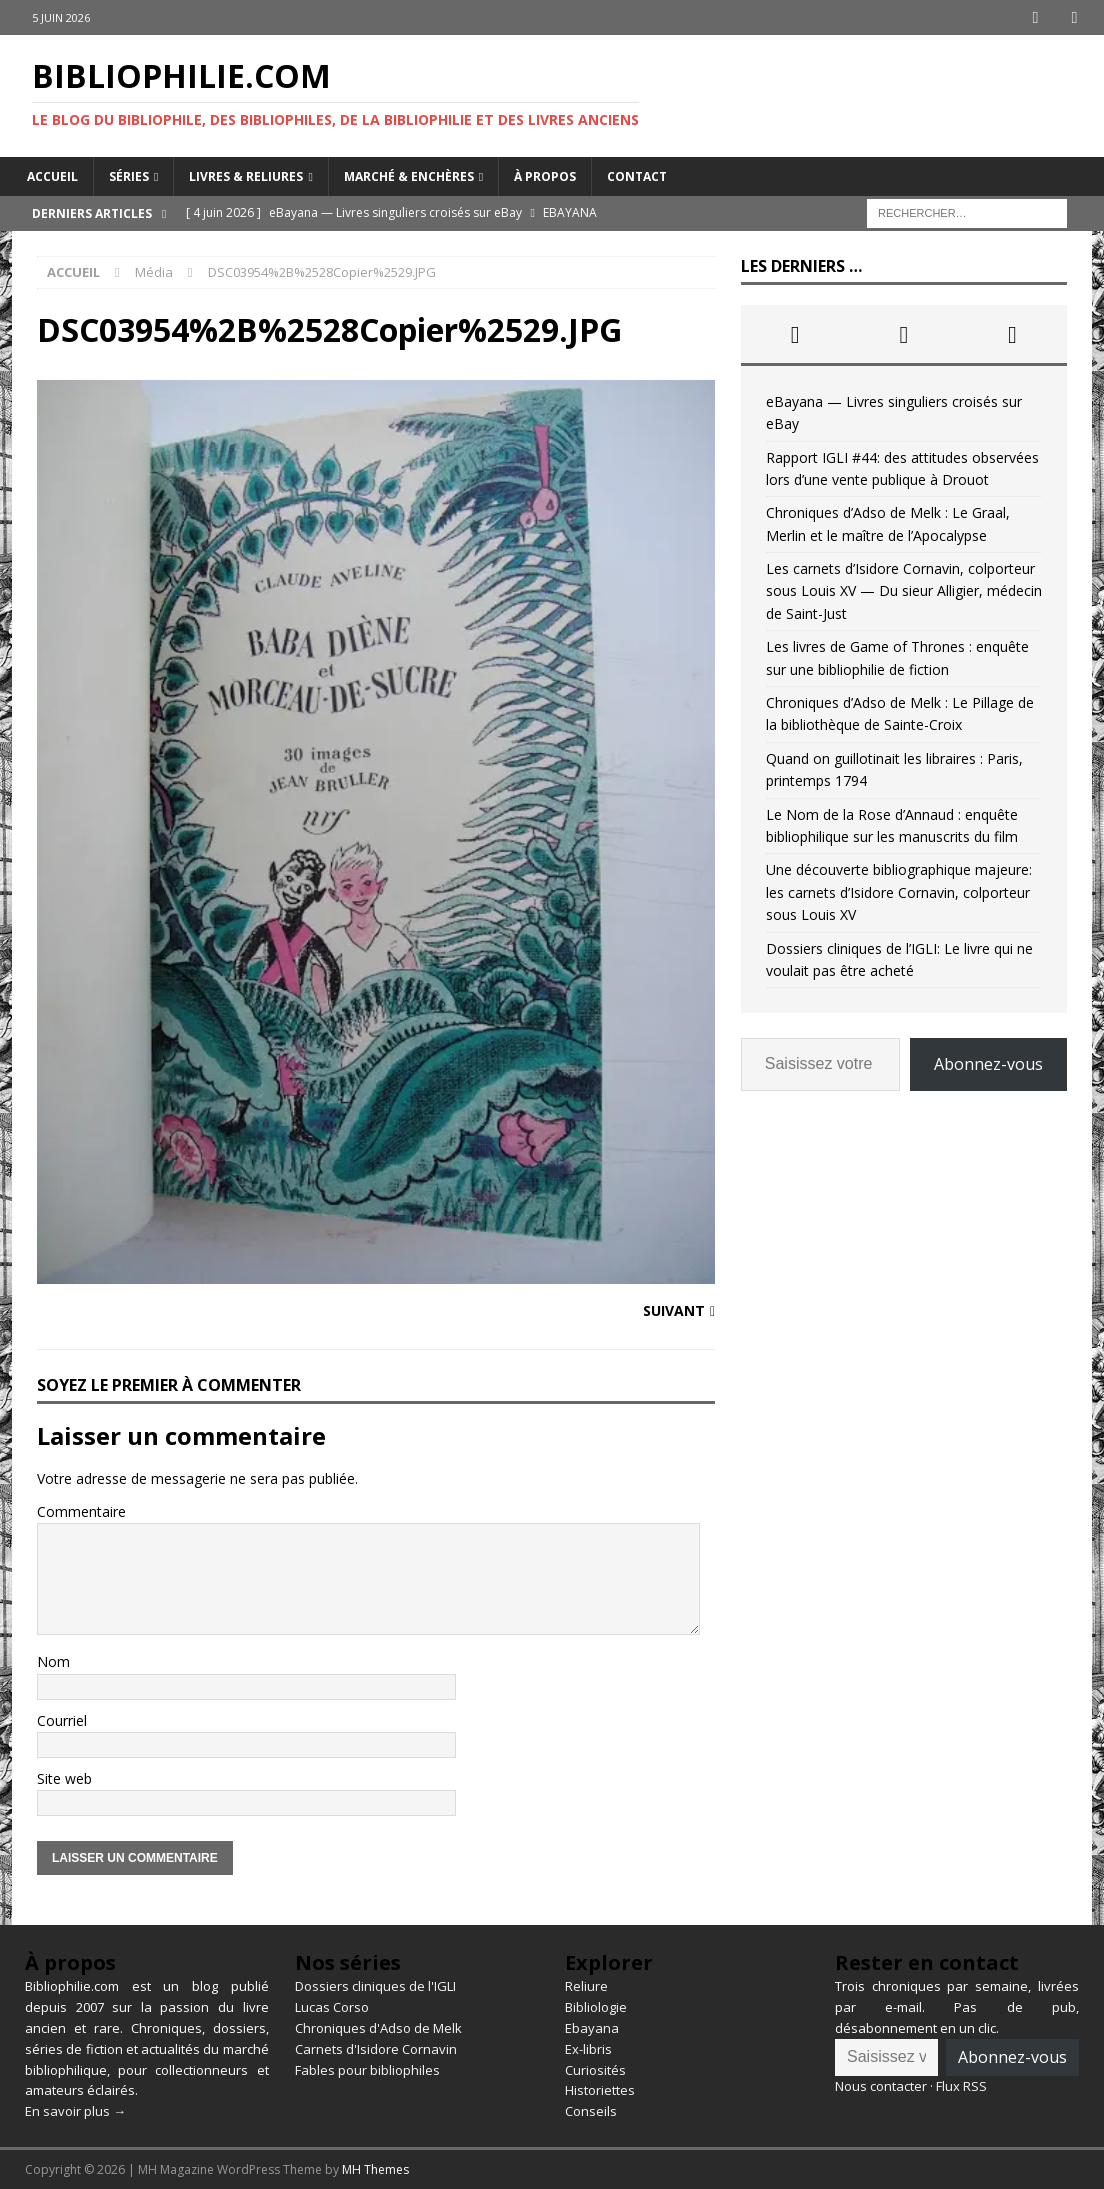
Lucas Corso (332, 2007)
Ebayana (592, 2028)
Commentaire (81, 1510)
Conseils (591, 2111)
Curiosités (595, 2069)
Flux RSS (961, 2085)
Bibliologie (596, 2007)
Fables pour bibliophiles (367, 2069)
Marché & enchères (409, 175)
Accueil (52, 175)
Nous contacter (881, 2085)
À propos (545, 175)
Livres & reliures (246, 175)
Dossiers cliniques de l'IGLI (375, 1986)
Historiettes (600, 2090)
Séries (129, 175)
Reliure (586, 1986)
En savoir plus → (75, 2111)
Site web (64, 1778)
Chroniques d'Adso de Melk (378, 2028)
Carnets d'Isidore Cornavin (376, 2048)
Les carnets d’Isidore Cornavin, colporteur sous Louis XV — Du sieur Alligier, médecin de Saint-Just (904, 591)
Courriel (62, 1719)
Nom (53, 1661)
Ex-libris (588, 2048)
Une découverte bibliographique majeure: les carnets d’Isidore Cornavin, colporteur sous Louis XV (899, 892)
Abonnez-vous (988, 1064)
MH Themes (375, 2169)
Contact (637, 175)
